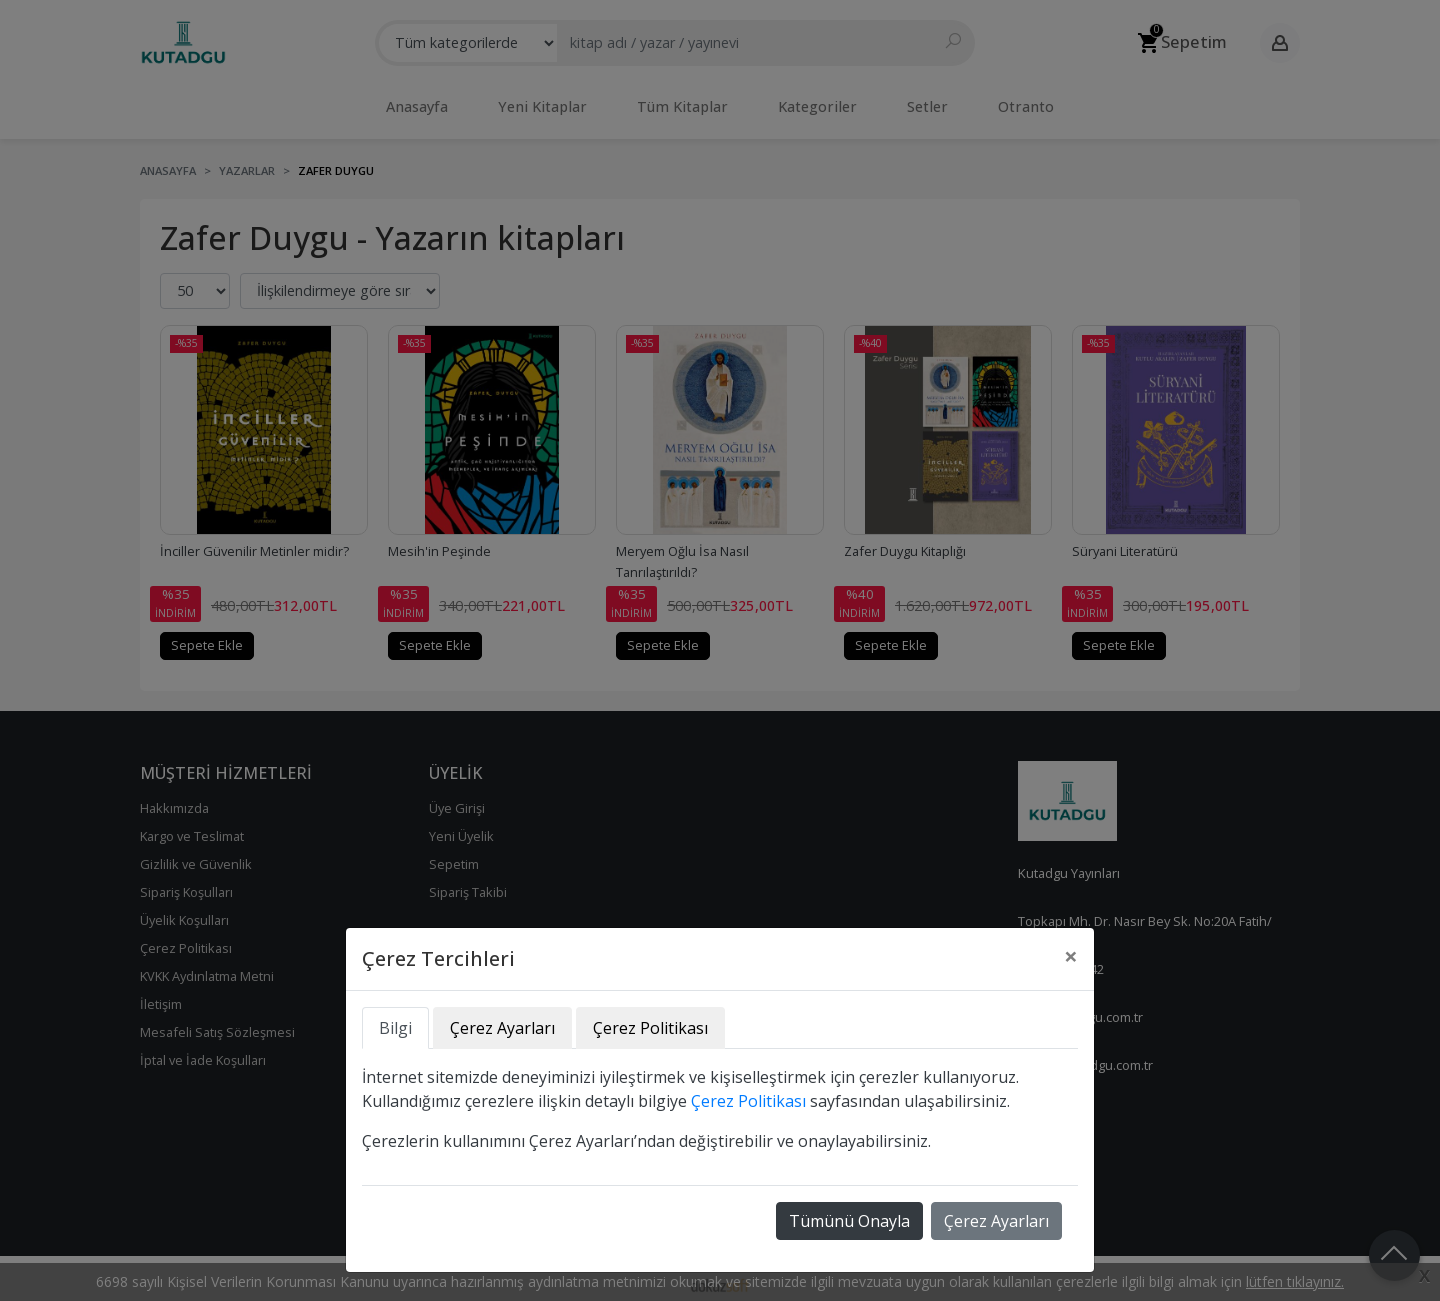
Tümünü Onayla (849, 1221)
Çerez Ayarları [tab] (502, 1028)
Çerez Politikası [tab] (650, 1028)
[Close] (1071, 956)
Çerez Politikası (748, 1101)
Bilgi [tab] (395, 1028)
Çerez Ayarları (996, 1221)
